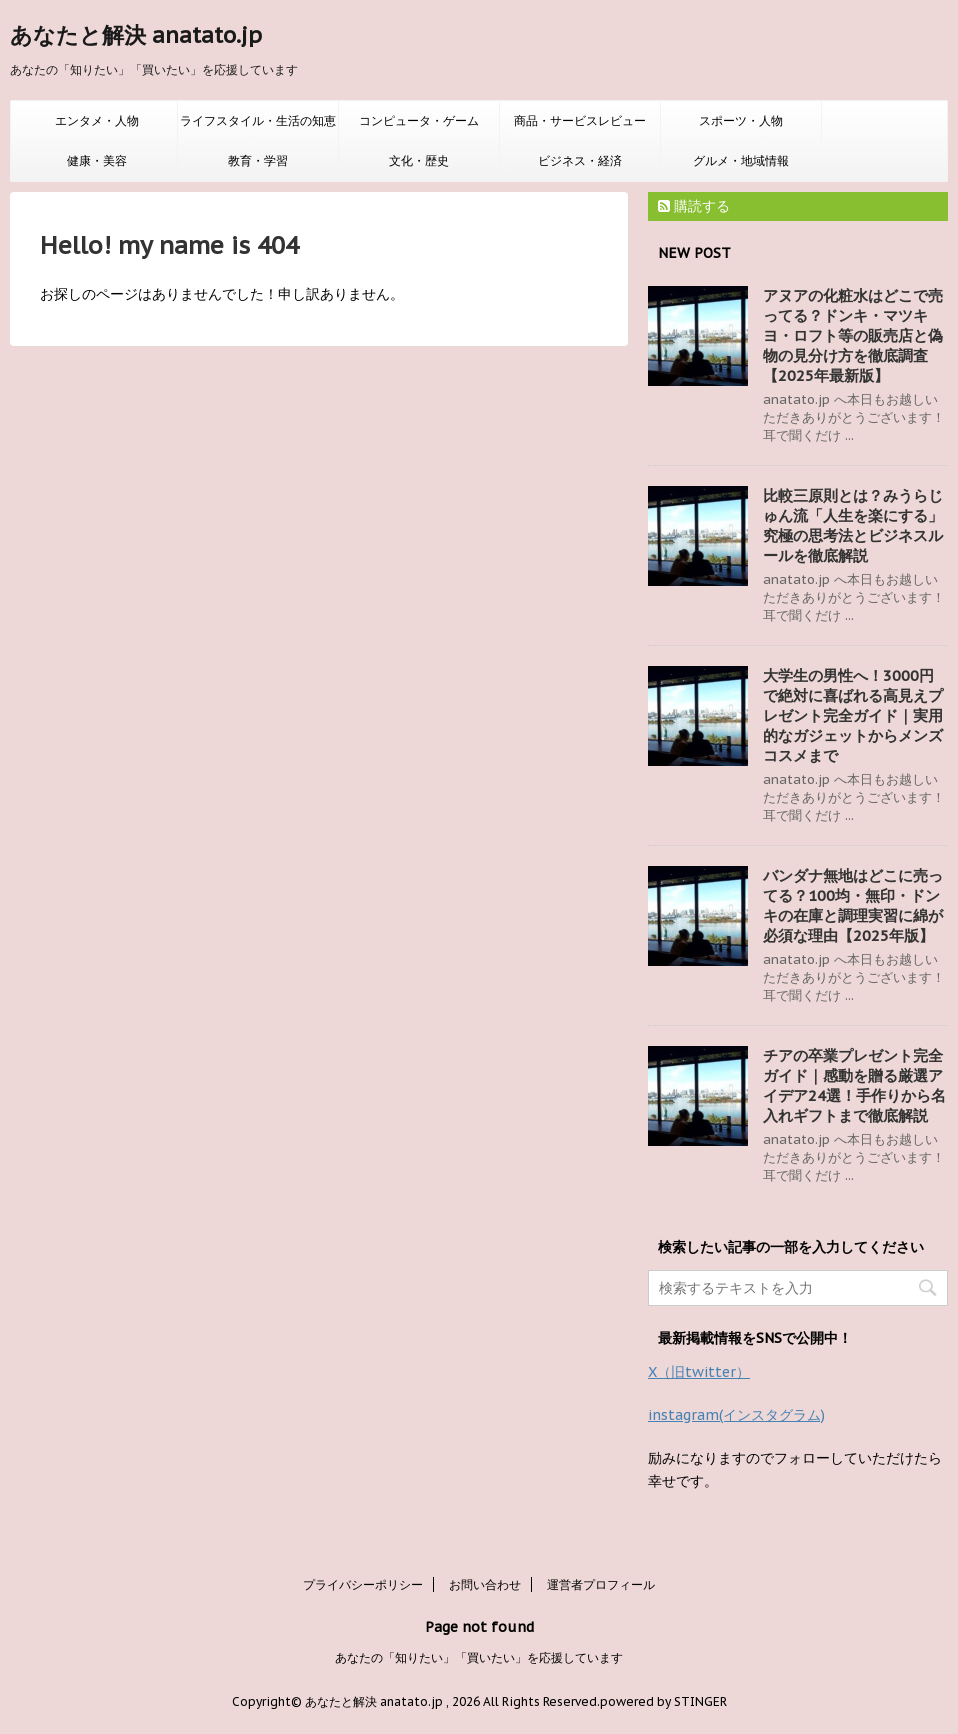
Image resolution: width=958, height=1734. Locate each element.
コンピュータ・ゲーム (419, 120)
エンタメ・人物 (97, 120)
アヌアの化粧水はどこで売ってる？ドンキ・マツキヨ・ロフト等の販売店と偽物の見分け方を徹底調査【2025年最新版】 (853, 335)
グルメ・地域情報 (741, 160)
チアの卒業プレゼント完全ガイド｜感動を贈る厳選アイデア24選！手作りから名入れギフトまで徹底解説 (854, 1085)
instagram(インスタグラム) (736, 1415)
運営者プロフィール (601, 1584)
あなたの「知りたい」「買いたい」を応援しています (479, 1657)
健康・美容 (97, 160)
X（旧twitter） (699, 1372)
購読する (694, 206)
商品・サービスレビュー (580, 120)
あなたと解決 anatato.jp (136, 35)
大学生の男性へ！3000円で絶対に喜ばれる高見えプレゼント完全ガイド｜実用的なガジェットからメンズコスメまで (853, 715)
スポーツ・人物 (741, 120)
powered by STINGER (663, 1701)
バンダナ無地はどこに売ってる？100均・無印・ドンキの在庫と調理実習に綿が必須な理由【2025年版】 (853, 905)
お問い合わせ (485, 1584)
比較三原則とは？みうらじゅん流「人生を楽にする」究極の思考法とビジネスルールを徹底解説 (853, 525)
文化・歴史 (419, 160)
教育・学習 (258, 160)
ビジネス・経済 (580, 160)
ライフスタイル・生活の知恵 (258, 120)
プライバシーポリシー (363, 1584)
